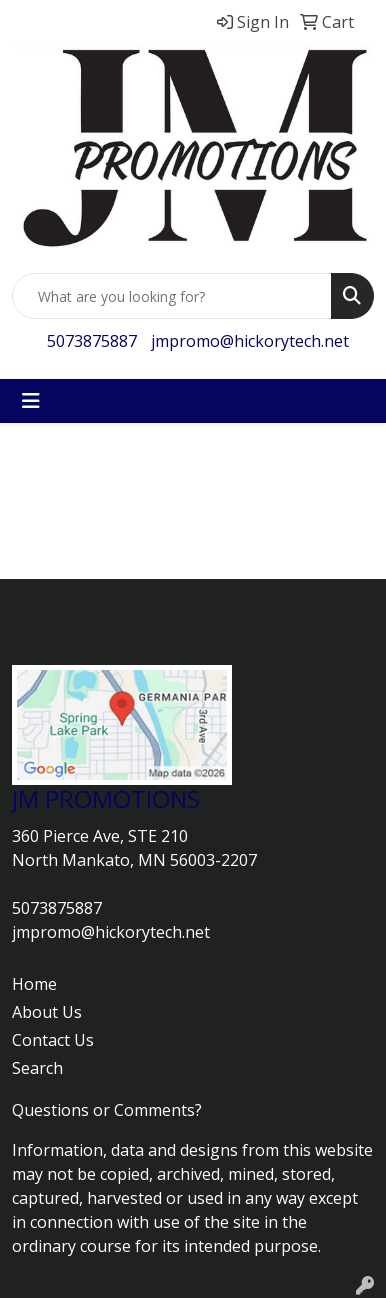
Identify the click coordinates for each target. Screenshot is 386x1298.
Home (34, 984)
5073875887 (92, 341)
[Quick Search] (172, 296)
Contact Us (53, 1040)
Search (37, 1068)
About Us (47, 1012)
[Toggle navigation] (31, 401)
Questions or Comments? (107, 1110)
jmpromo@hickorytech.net (250, 341)
